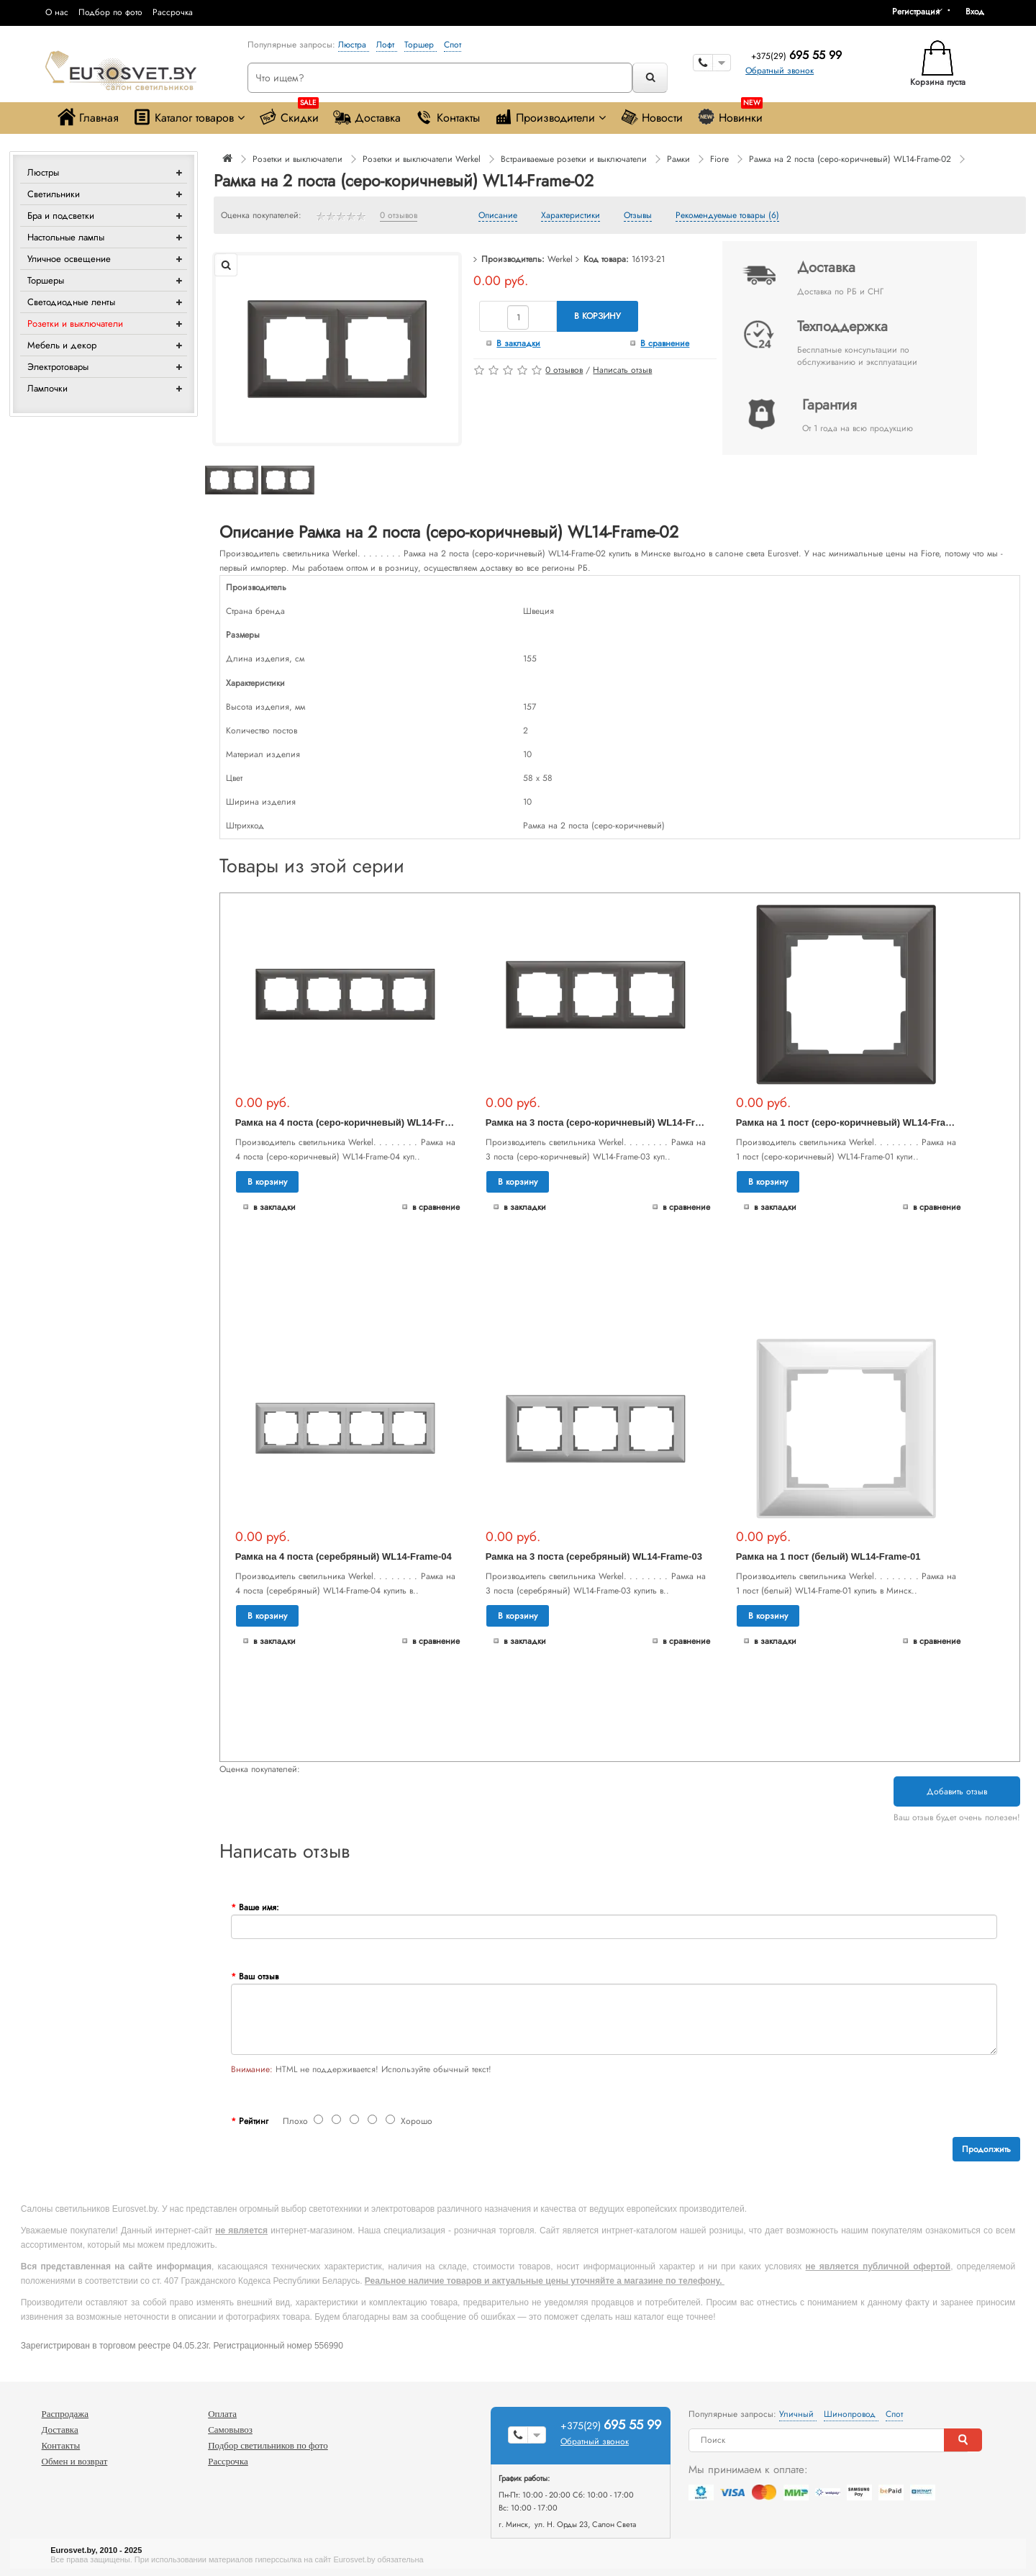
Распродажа (65, 2413)
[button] (979, 11)
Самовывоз (230, 2429)
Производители (550, 117)
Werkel (560, 259)
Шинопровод (851, 2414)
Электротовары (57, 367)
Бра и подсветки (60, 215)
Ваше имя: (259, 1907)
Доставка (367, 117)
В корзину (597, 315)
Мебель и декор (61, 345)
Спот (452, 44)
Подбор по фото (110, 12)
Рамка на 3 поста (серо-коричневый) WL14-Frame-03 (606, 1122)
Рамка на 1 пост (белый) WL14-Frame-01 (828, 1556)
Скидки (289, 114)
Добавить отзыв (957, 1791)
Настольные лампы (65, 237)
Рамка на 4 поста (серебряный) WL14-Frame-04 (343, 1556)
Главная (88, 117)
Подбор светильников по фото (268, 2445)
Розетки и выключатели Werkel (422, 159)
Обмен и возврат (75, 2461)
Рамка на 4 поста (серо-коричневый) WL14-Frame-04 (356, 1122)
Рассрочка (173, 12)
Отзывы (638, 216)
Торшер (420, 44)
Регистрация (916, 11)
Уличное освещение (69, 259)
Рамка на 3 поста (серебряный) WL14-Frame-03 (594, 1556)
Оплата (222, 2413)
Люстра (353, 44)
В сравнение (664, 343)
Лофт (386, 44)
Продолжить (986, 2149)
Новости (651, 117)
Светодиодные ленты (71, 302)
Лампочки (47, 388)
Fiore (719, 159)
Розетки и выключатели (75, 323)
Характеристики (570, 216)
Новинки (730, 114)
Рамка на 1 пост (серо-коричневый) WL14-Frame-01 (854, 1122)
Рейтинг (253, 2121)
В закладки (518, 343)
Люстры (43, 172)
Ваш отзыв (258, 1976)
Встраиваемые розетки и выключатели (574, 159)
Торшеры (45, 280)
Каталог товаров (189, 117)
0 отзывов (398, 216)
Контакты (447, 117)
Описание (497, 216)
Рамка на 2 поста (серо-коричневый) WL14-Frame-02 (850, 159)
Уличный (798, 2414)
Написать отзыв (622, 369)
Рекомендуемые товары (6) (727, 216)
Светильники (53, 194)
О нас (56, 12)
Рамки (678, 159)
